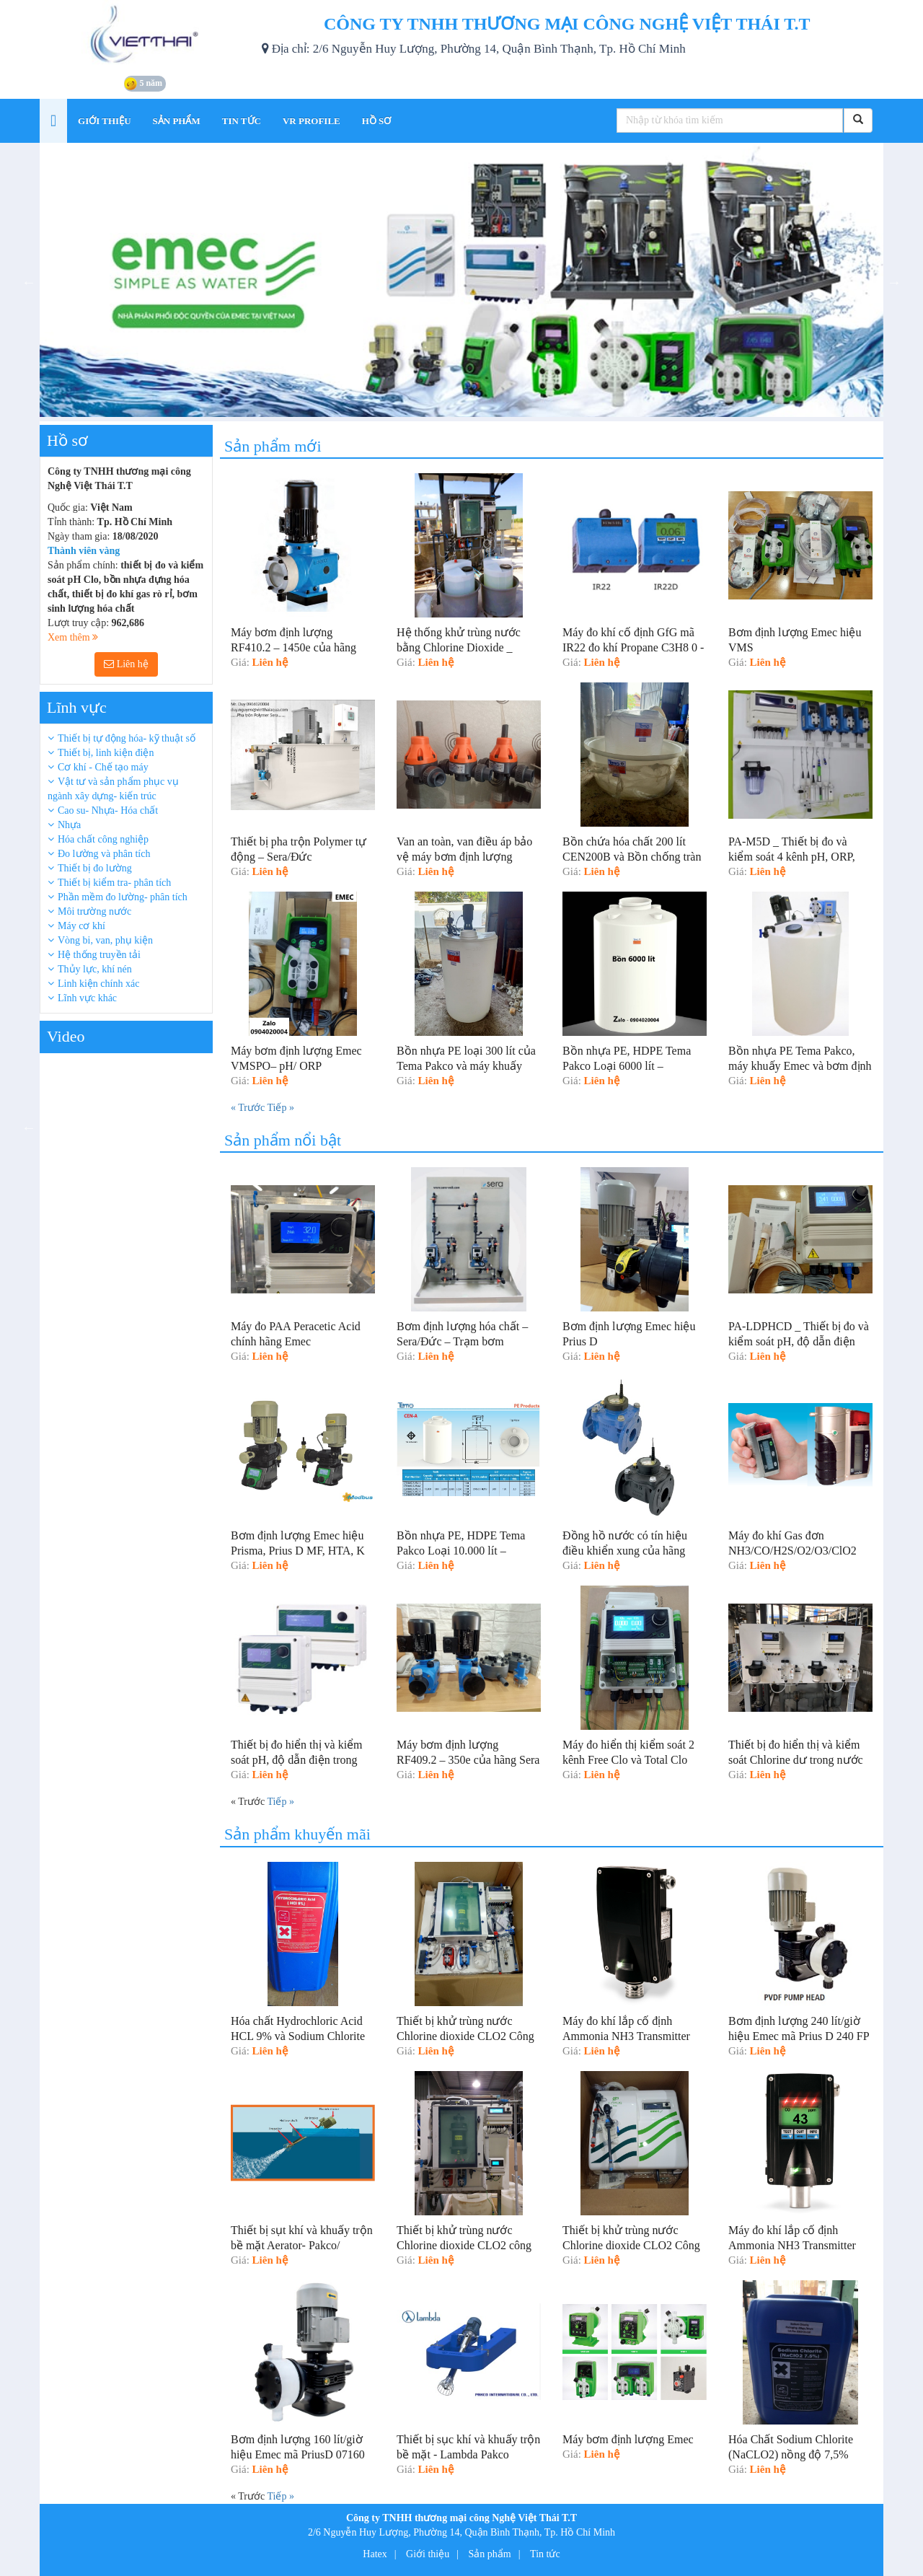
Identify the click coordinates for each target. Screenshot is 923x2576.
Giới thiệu (427, 2554)
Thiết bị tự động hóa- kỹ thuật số (126, 738)
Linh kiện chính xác (98, 983)
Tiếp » (280, 1107)
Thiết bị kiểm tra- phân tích (114, 882)
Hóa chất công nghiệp (103, 839)
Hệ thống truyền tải (99, 954)
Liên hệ (126, 664)
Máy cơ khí (81, 925)
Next (894, 282)
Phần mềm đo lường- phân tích (122, 897)
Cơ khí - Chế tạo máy (103, 767)
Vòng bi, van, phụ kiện (105, 940)
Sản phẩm (490, 2554)
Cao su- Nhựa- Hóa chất (108, 810)
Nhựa (69, 824)
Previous (29, 282)
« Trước (249, 1107)
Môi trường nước (94, 911)
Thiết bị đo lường (95, 868)
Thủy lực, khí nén (95, 969)
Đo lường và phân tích (104, 853)
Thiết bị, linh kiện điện (106, 752)
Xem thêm (73, 637)
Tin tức (545, 2554)
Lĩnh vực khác (87, 998)
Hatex (375, 2554)
